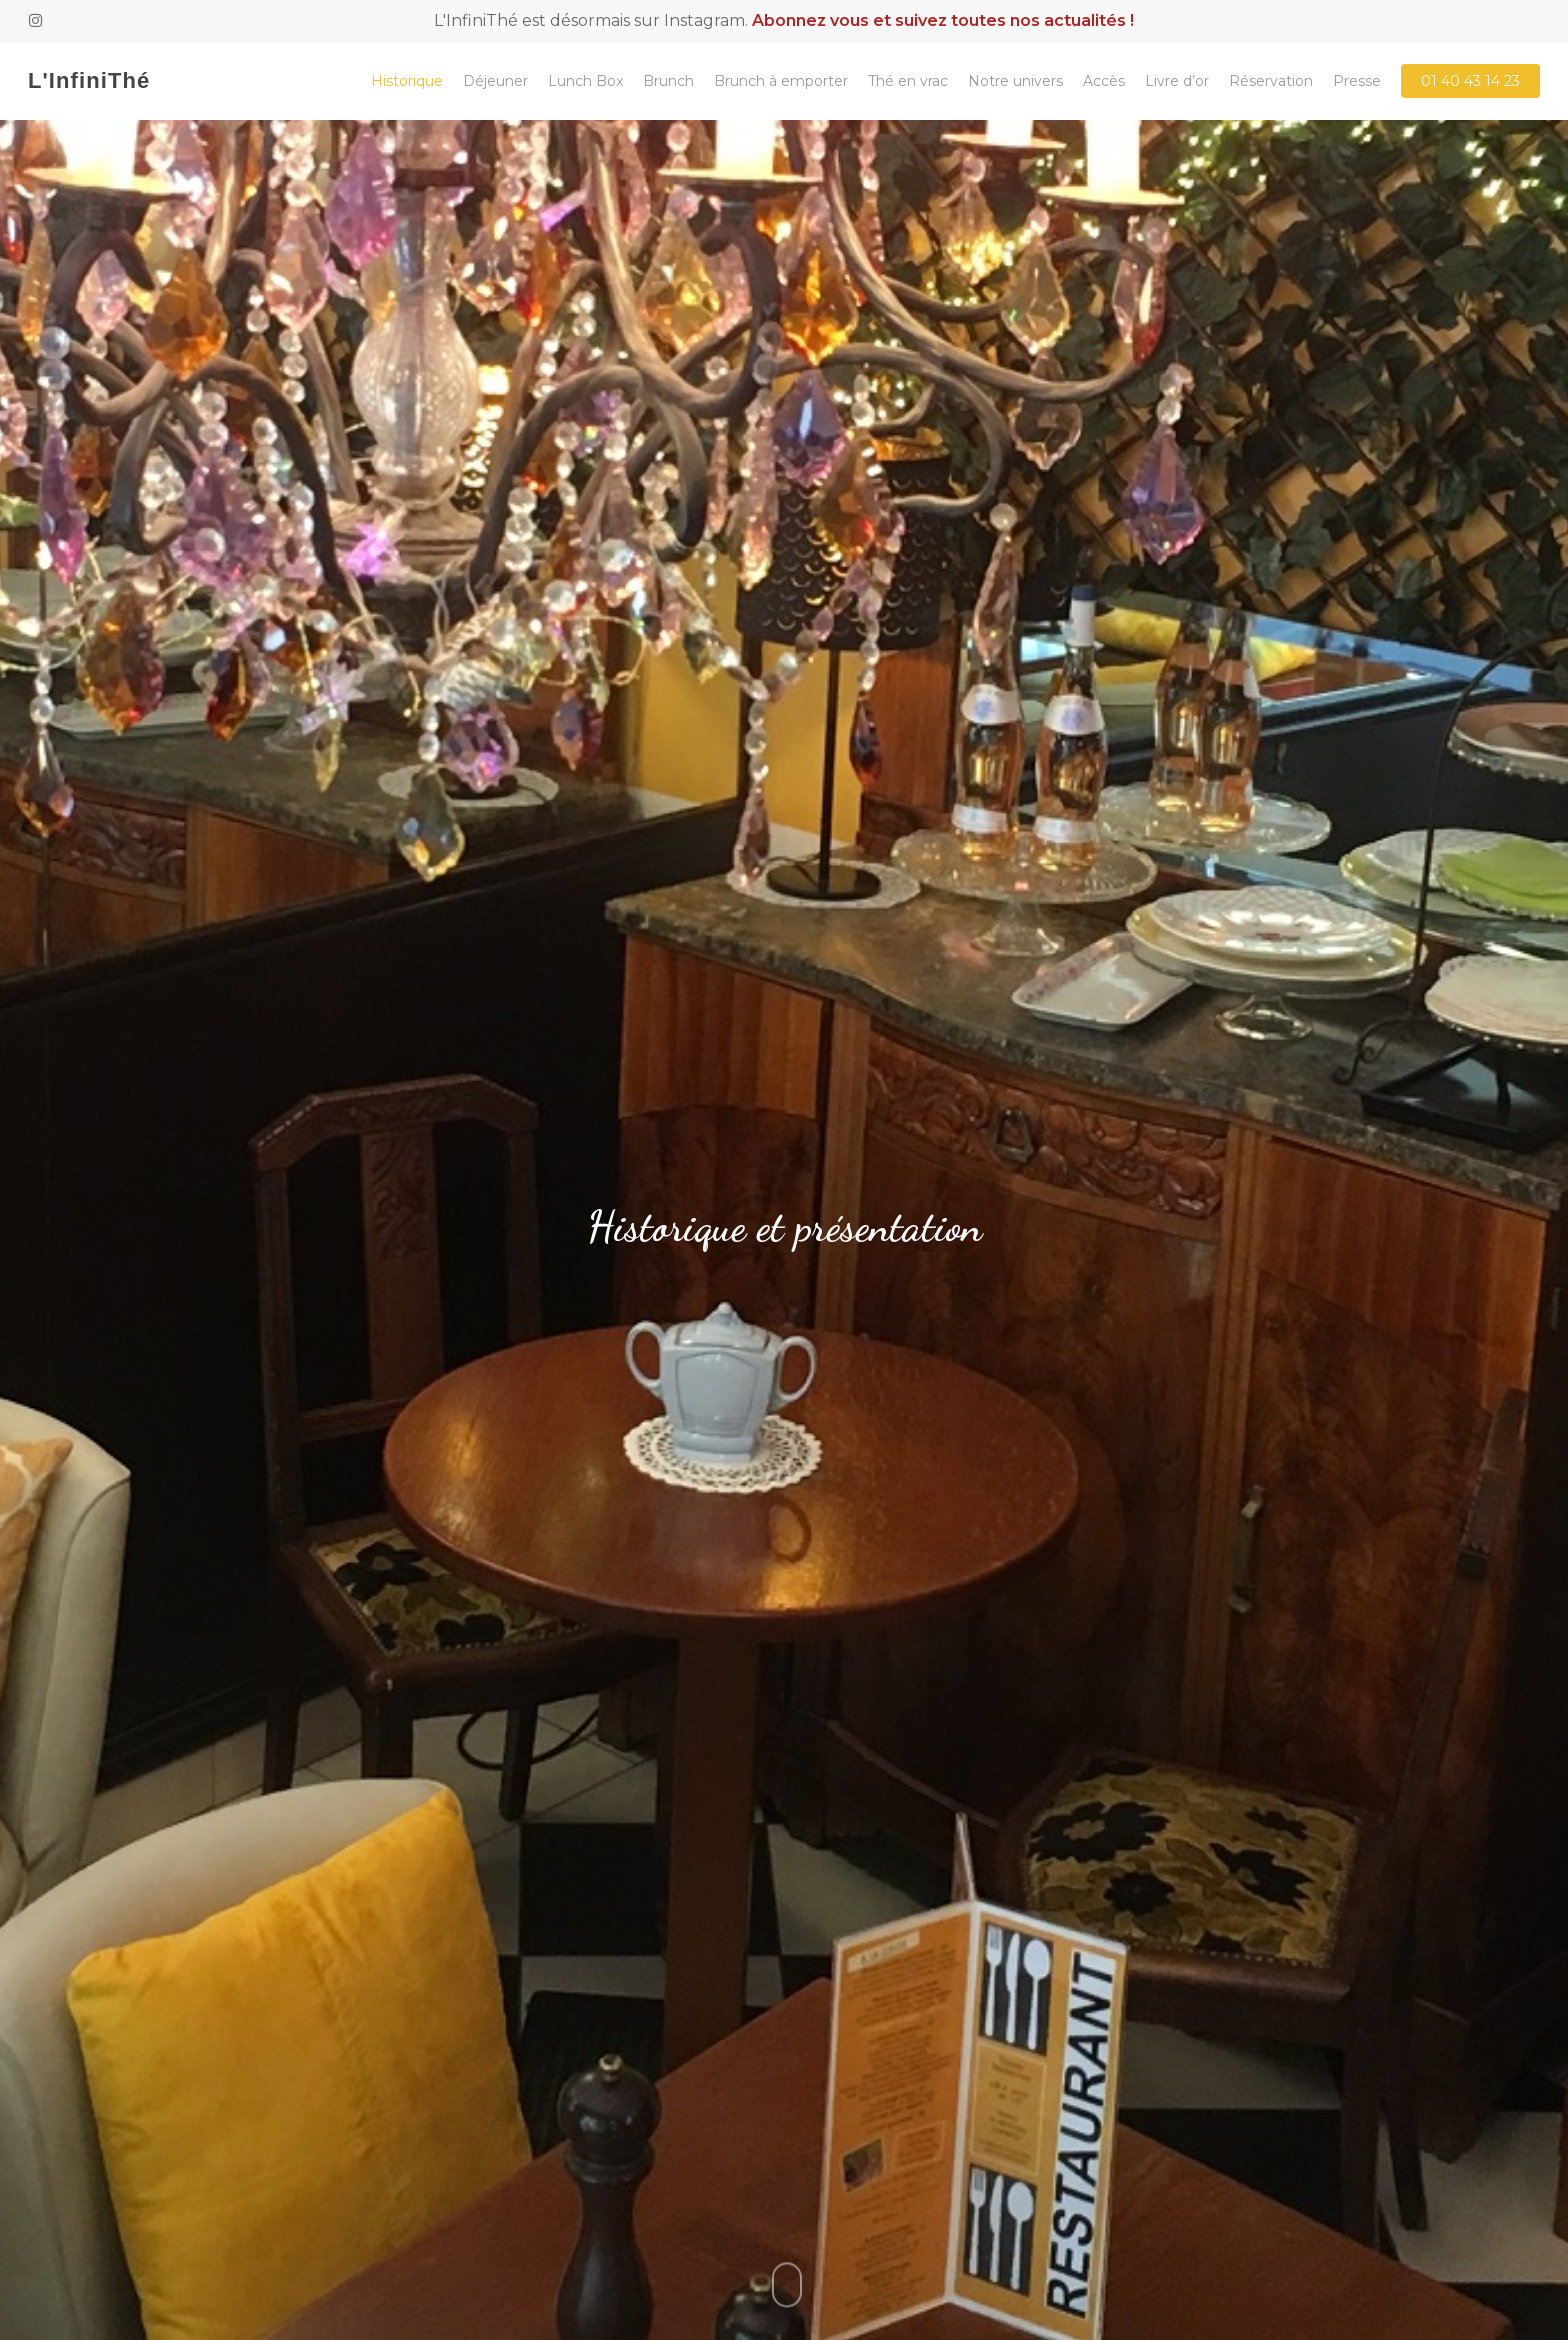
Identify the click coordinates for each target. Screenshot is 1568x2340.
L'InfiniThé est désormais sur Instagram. (784, 20)
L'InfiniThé (89, 81)
